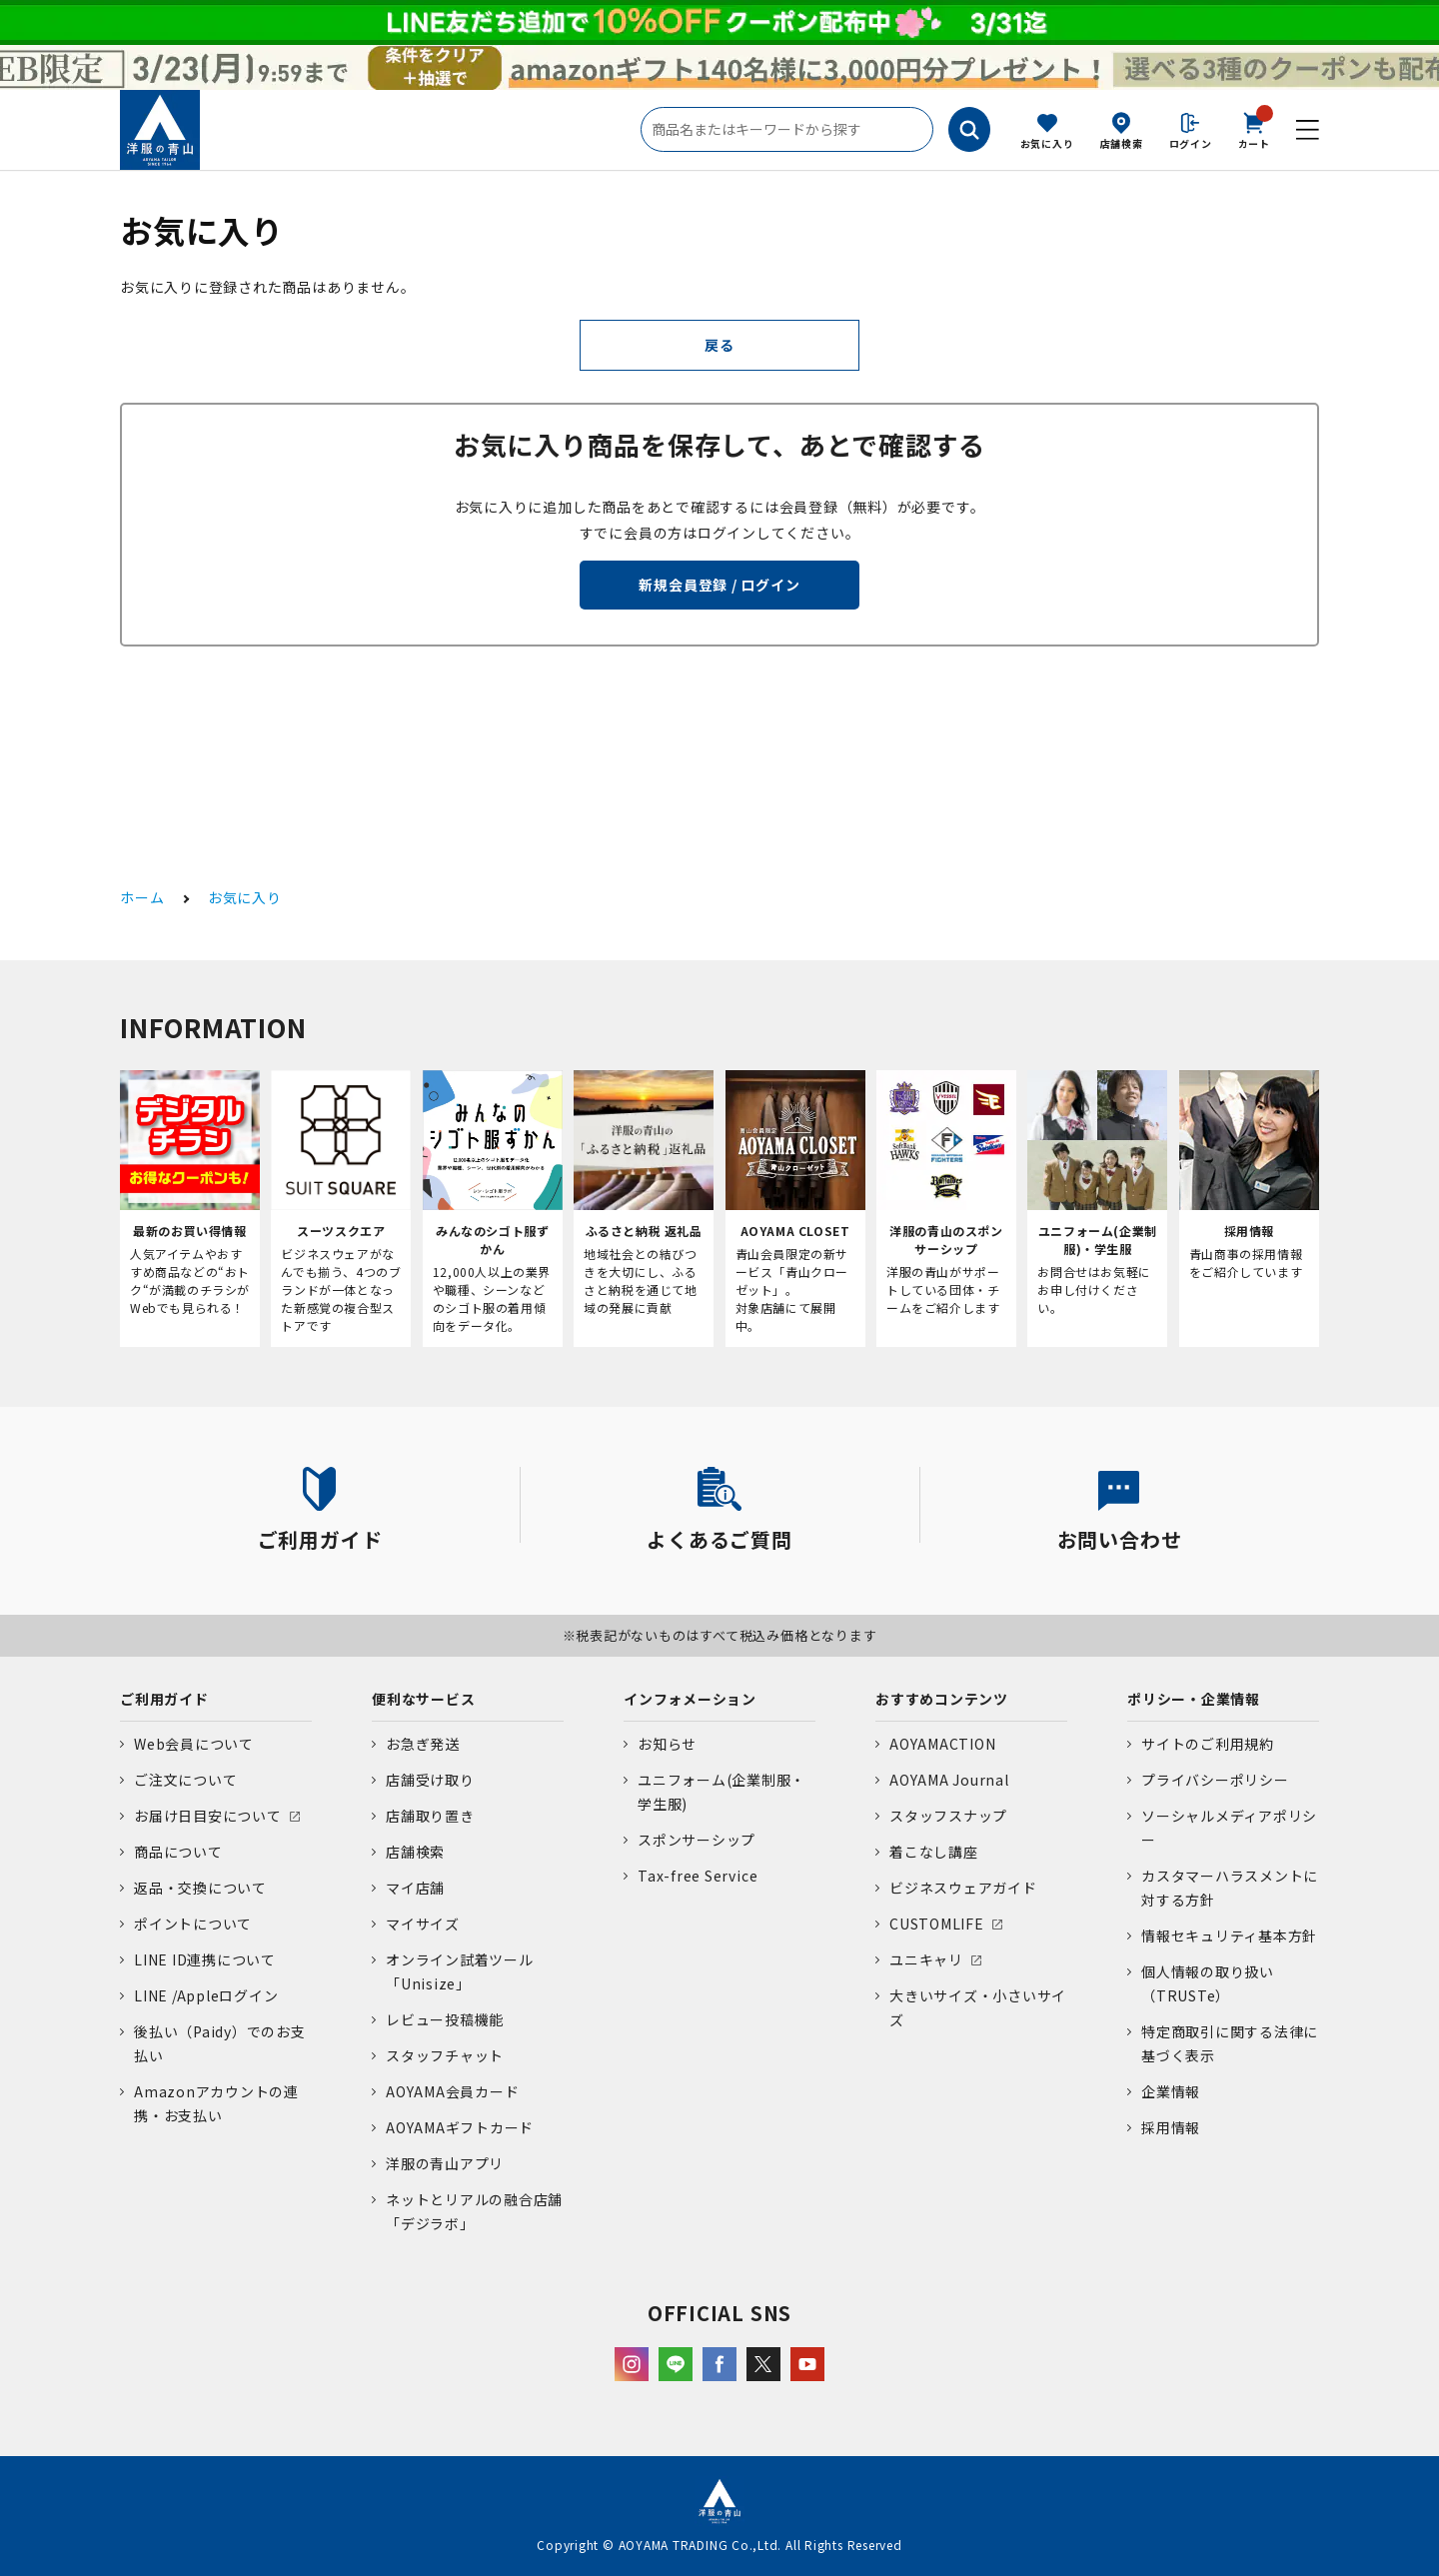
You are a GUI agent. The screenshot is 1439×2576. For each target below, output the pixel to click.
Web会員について (194, 1744)
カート (1254, 129)
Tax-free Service (697, 1876)
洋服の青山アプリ (445, 2163)
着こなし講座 (933, 1852)
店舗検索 (1121, 143)
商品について (178, 1852)
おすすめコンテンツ (941, 1699)
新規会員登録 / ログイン (719, 585)
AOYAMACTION (942, 1744)
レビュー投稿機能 (445, 2019)
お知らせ (667, 1744)
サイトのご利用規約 (1207, 1744)
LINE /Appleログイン (206, 1995)
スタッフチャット (445, 2055)
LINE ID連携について (205, 1959)
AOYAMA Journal (949, 1780)
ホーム (142, 897)
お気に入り (1047, 143)
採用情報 (1170, 2127)
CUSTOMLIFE (936, 1923)
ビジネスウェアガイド (963, 1888)
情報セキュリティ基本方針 (1229, 1935)
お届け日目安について (208, 1816)
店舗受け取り (430, 1780)
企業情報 (1170, 2091)
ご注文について (185, 1780)
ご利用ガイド (164, 1699)
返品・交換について (200, 1888)
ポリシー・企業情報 (1193, 1699)
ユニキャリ (926, 1959)
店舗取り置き (430, 1816)
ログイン (1190, 143)
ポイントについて (193, 1923)
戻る (719, 345)
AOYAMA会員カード (452, 2091)
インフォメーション (690, 1699)
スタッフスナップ (948, 1816)
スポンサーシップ (696, 1840)
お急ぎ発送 (423, 1744)
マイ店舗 (415, 1888)
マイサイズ (423, 1923)
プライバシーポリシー (1215, 1780)
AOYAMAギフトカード (460, 2127)
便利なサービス (423, 1699)
